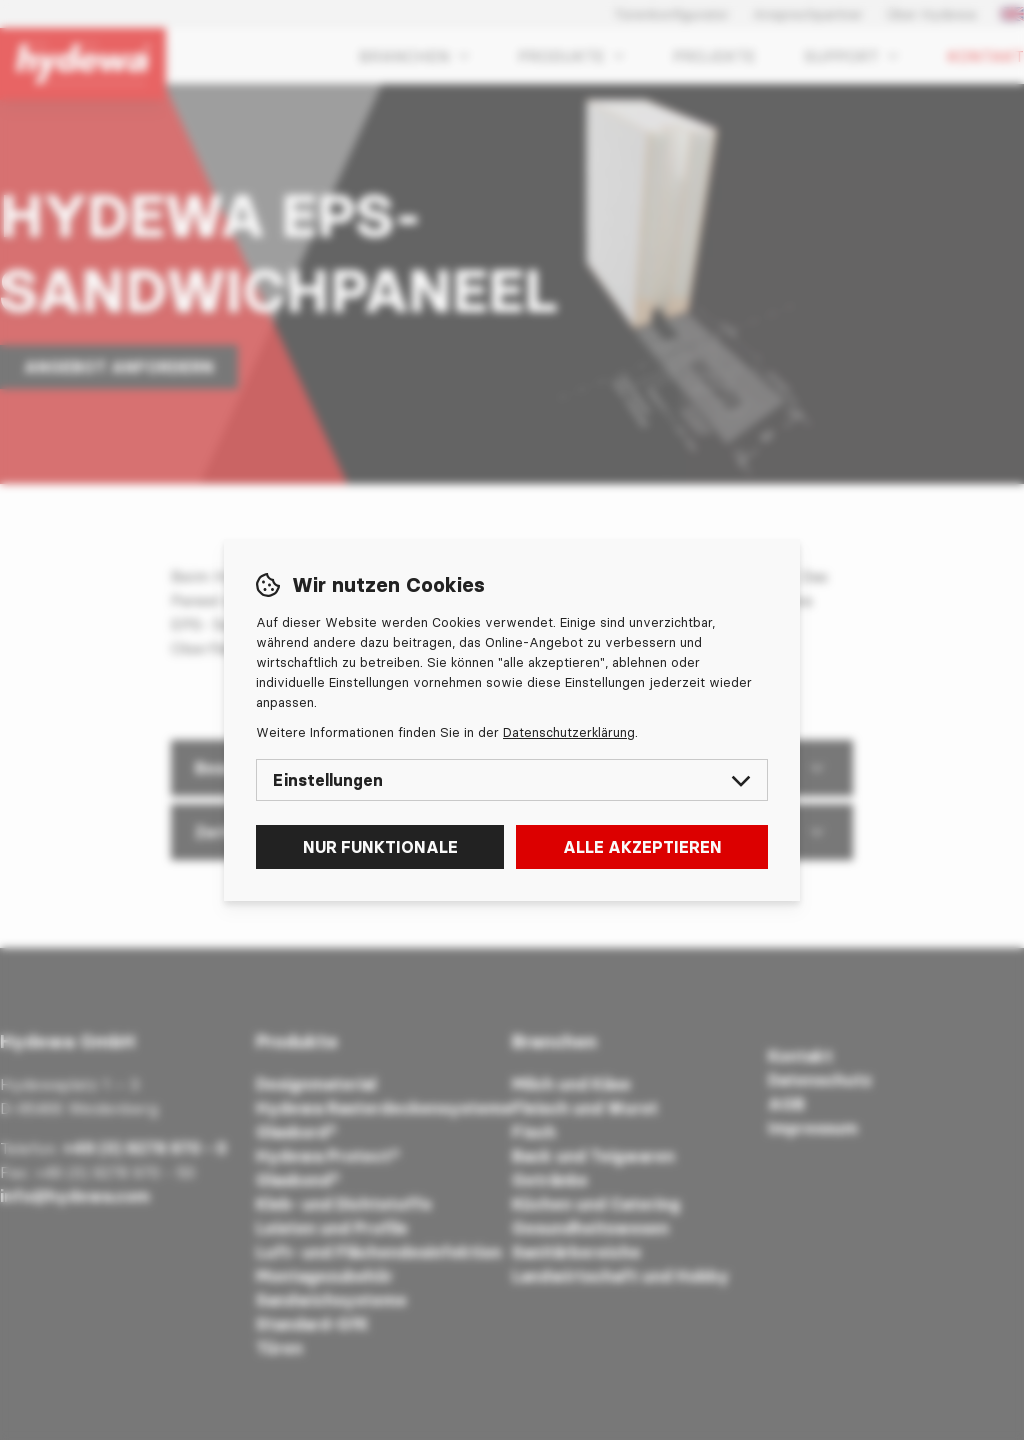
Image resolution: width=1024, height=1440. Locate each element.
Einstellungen (512, 780)
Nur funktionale (380, 847)
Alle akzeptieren (642, 847)
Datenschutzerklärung (569, 732)
